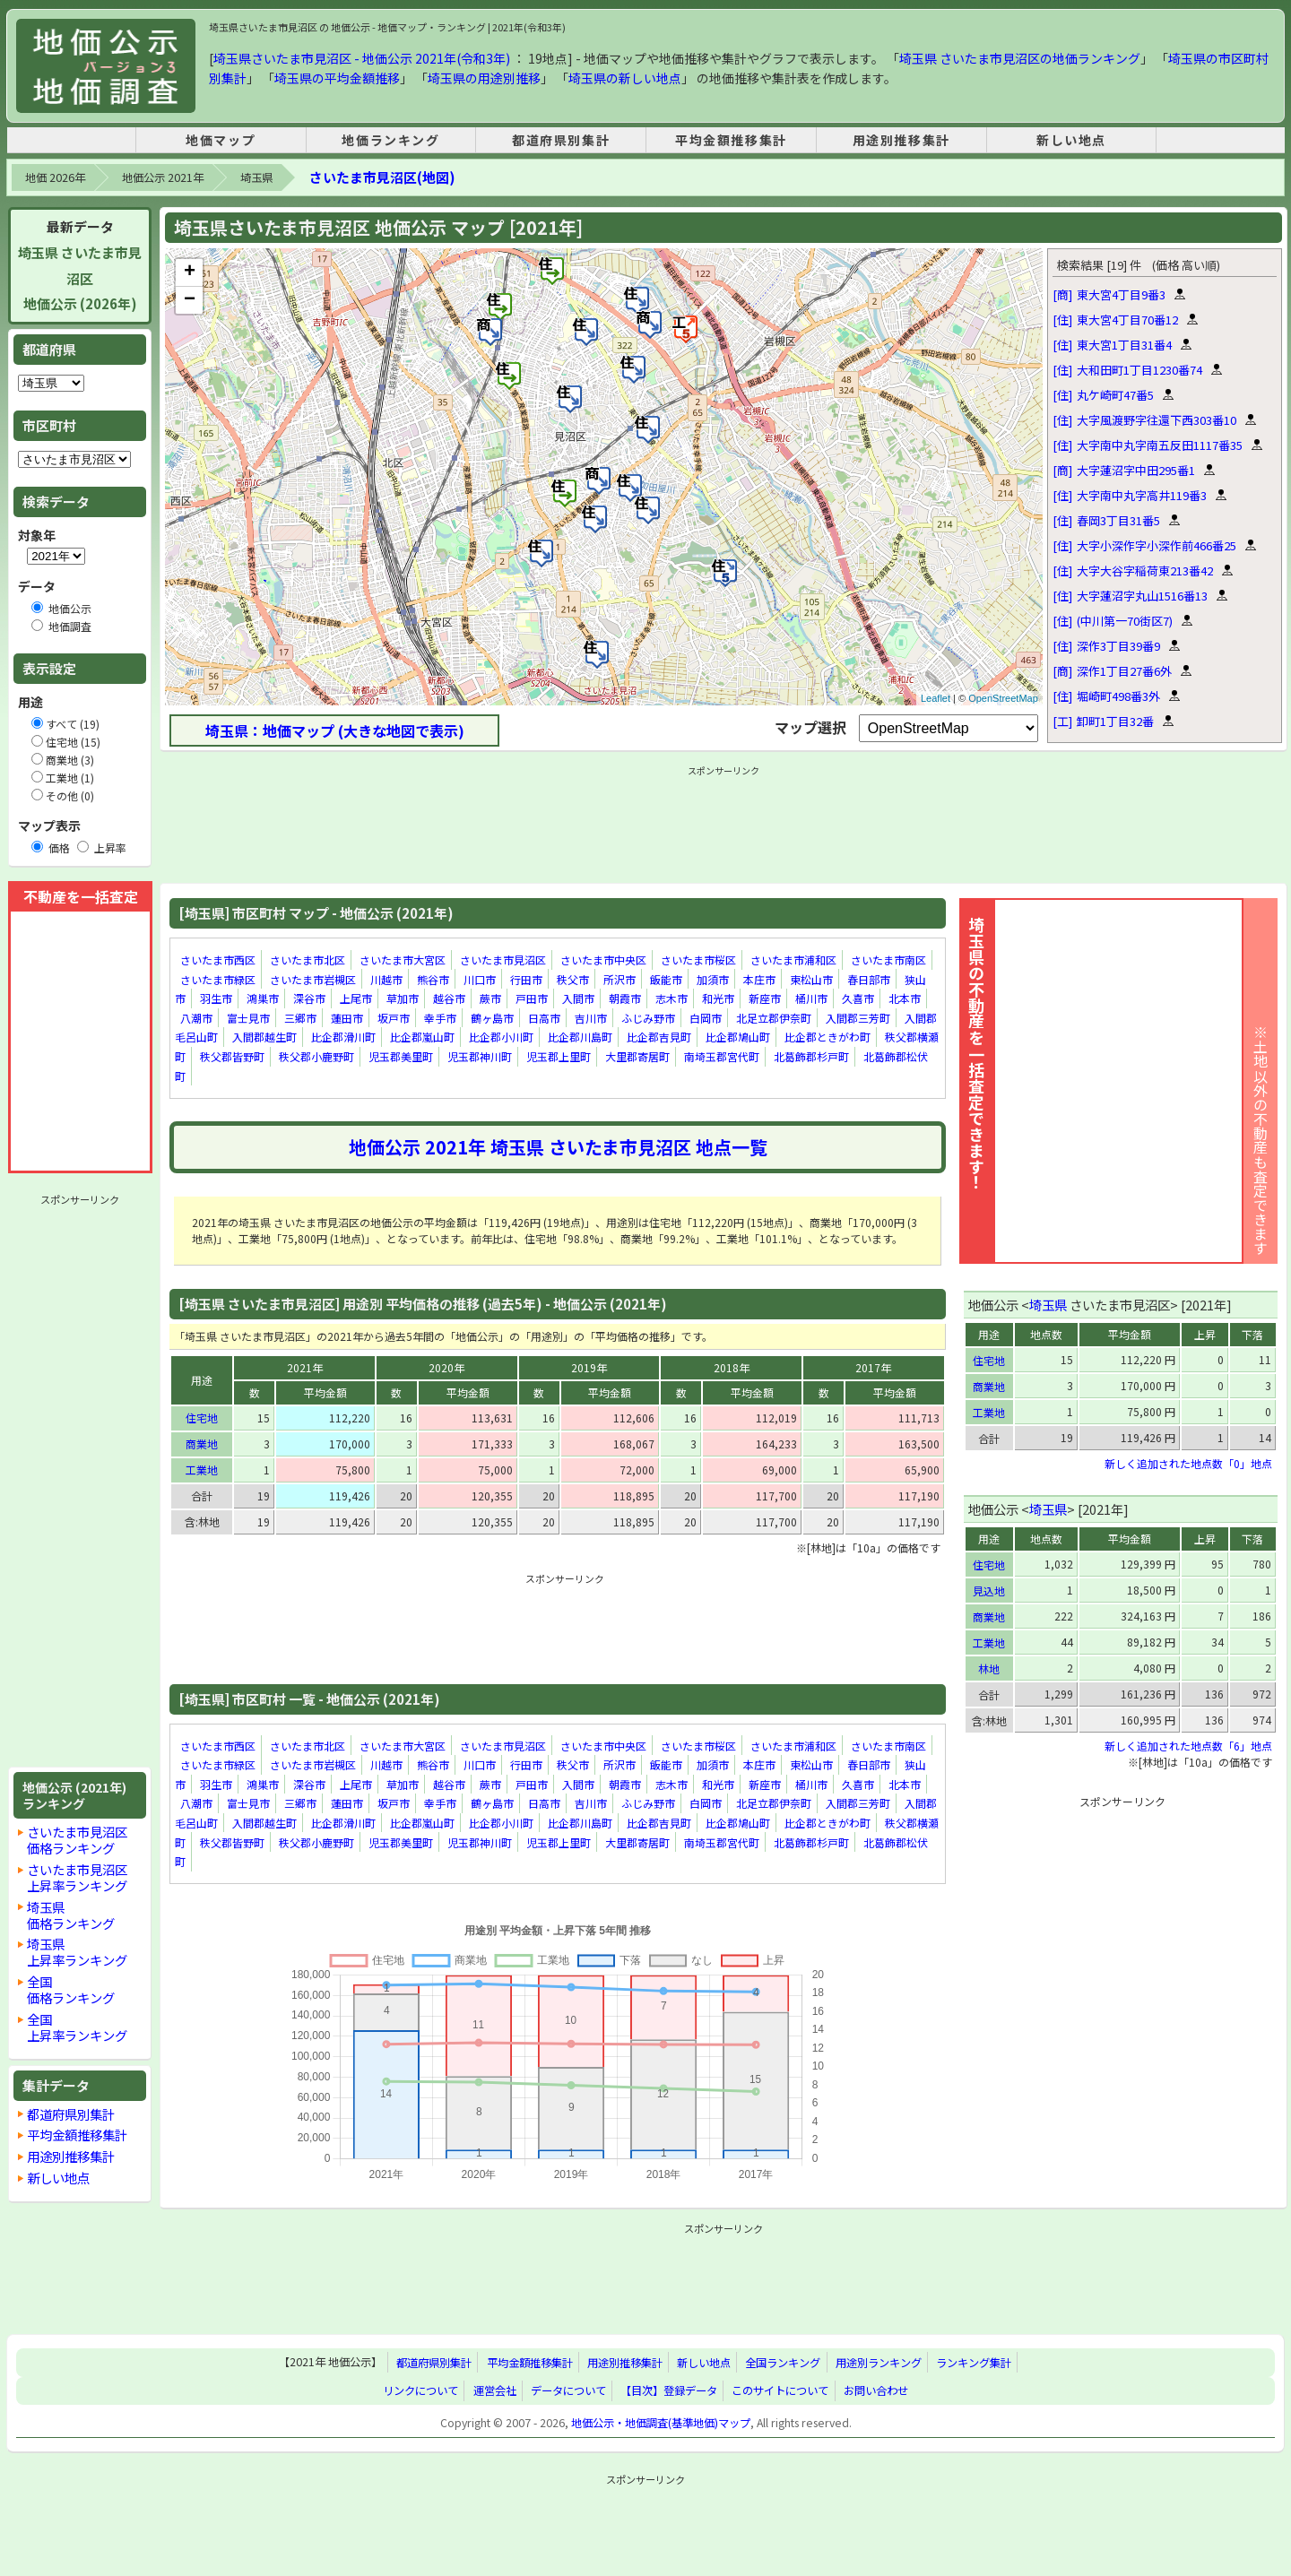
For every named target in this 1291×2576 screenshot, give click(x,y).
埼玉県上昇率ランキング (77, 1951)
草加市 (402, 998)
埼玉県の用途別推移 (484, 78)
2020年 (446, 1367)
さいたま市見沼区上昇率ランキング (77, 1877)
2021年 (305, 1367)
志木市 (671, 998)
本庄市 (759, 979)
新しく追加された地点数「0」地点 (1188, 1463)
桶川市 (811, 998)
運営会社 (494, 2390)
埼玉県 (256, 177)
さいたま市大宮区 (403, 959)
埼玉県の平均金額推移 (337, 78)
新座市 (765, 998)
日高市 (544, 1017)
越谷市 (449, 998)
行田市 (526, 979)
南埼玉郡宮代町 (721, 1056)
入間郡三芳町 (858, 1017)
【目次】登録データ (668, 2390)
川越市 (386, 979)
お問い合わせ (876, 2390)
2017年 (873, 1367)
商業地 (202, 1443)
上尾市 (356, 998)
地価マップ (221, 140)
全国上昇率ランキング (77, 2027)
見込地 (989, 1590)
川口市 (480, 979)
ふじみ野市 (648, 1017)
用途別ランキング (879, 2363)
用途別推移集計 (901, 140)
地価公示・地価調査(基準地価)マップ (660, 2423)
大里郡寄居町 (637, 1056)
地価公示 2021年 (163, 177)
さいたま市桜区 (698, 959)
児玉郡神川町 (479, 1056)
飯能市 (666, 979)
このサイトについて (780, 2390)
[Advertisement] (80, 1481)
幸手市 (440, 1017)
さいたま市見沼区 (503, 959)
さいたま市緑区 (218, 979)
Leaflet (935, 698)
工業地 (202, 1469)
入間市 (578, 998)
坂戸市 (393, 1017)
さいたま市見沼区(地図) (382, 177)
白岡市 (705, 1017)
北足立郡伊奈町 (773, 1017)
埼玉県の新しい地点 (624, 78)
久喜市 (858, 998)
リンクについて (420, 2390)
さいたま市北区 (307, 959)
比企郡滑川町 (343, 1037)
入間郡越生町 (264, 1037)
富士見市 (248, 1017)
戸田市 (532, 998)
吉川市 (591, 1017)
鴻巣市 (263, 998)
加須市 (713, 979)
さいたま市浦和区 (793, 959)
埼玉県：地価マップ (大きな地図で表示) (334, 730)
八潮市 (196, 1017)
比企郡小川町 (501, 1037)
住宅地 (202, 1417)
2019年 (589, 1367)
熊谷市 (433, 979)
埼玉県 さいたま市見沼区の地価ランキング (1019, 58)
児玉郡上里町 (558, 1056)
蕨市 (490, 998)
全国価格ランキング (71, 1989)
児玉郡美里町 (400, 1056)
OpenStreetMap (1003, 698)
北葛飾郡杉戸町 (811, 1056)
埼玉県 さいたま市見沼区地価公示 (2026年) (80, 278)
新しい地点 (1071, 140)
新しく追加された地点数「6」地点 (1188, 1745)
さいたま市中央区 (603, 959)
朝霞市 (625, 998)
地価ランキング (390, 140)
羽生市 (216, 998)
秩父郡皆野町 (232, 1056)
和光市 (718, 998)
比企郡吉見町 (659, 1037)
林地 (989, 1668)
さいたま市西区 (218, 959)
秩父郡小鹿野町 (316, 1056)
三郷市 (300, 1017)
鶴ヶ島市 (492, 1017)
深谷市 (309, 998)
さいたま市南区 (888, 959)
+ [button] (189, 272)
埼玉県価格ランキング (71, 1914)
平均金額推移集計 (731, 140)
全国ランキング (782, 2363)
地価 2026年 (55, 177)
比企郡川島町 (580, 1037)
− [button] (189, 300)
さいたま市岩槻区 (313, 979)
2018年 (731, 1367)
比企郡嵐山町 (422, 1037)
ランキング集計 (973, 2363)
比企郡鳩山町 (738, 1037)
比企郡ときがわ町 (827, 1037)
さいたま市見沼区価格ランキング (77, 1839)
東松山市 (811, 979)
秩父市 (573, 979)
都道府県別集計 (561, 140)
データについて (568, 2390)
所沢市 (619, 979)
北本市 (904, 998)
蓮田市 (347, 1017)
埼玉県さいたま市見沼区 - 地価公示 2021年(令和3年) (361, 58)
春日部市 (868, 979)
